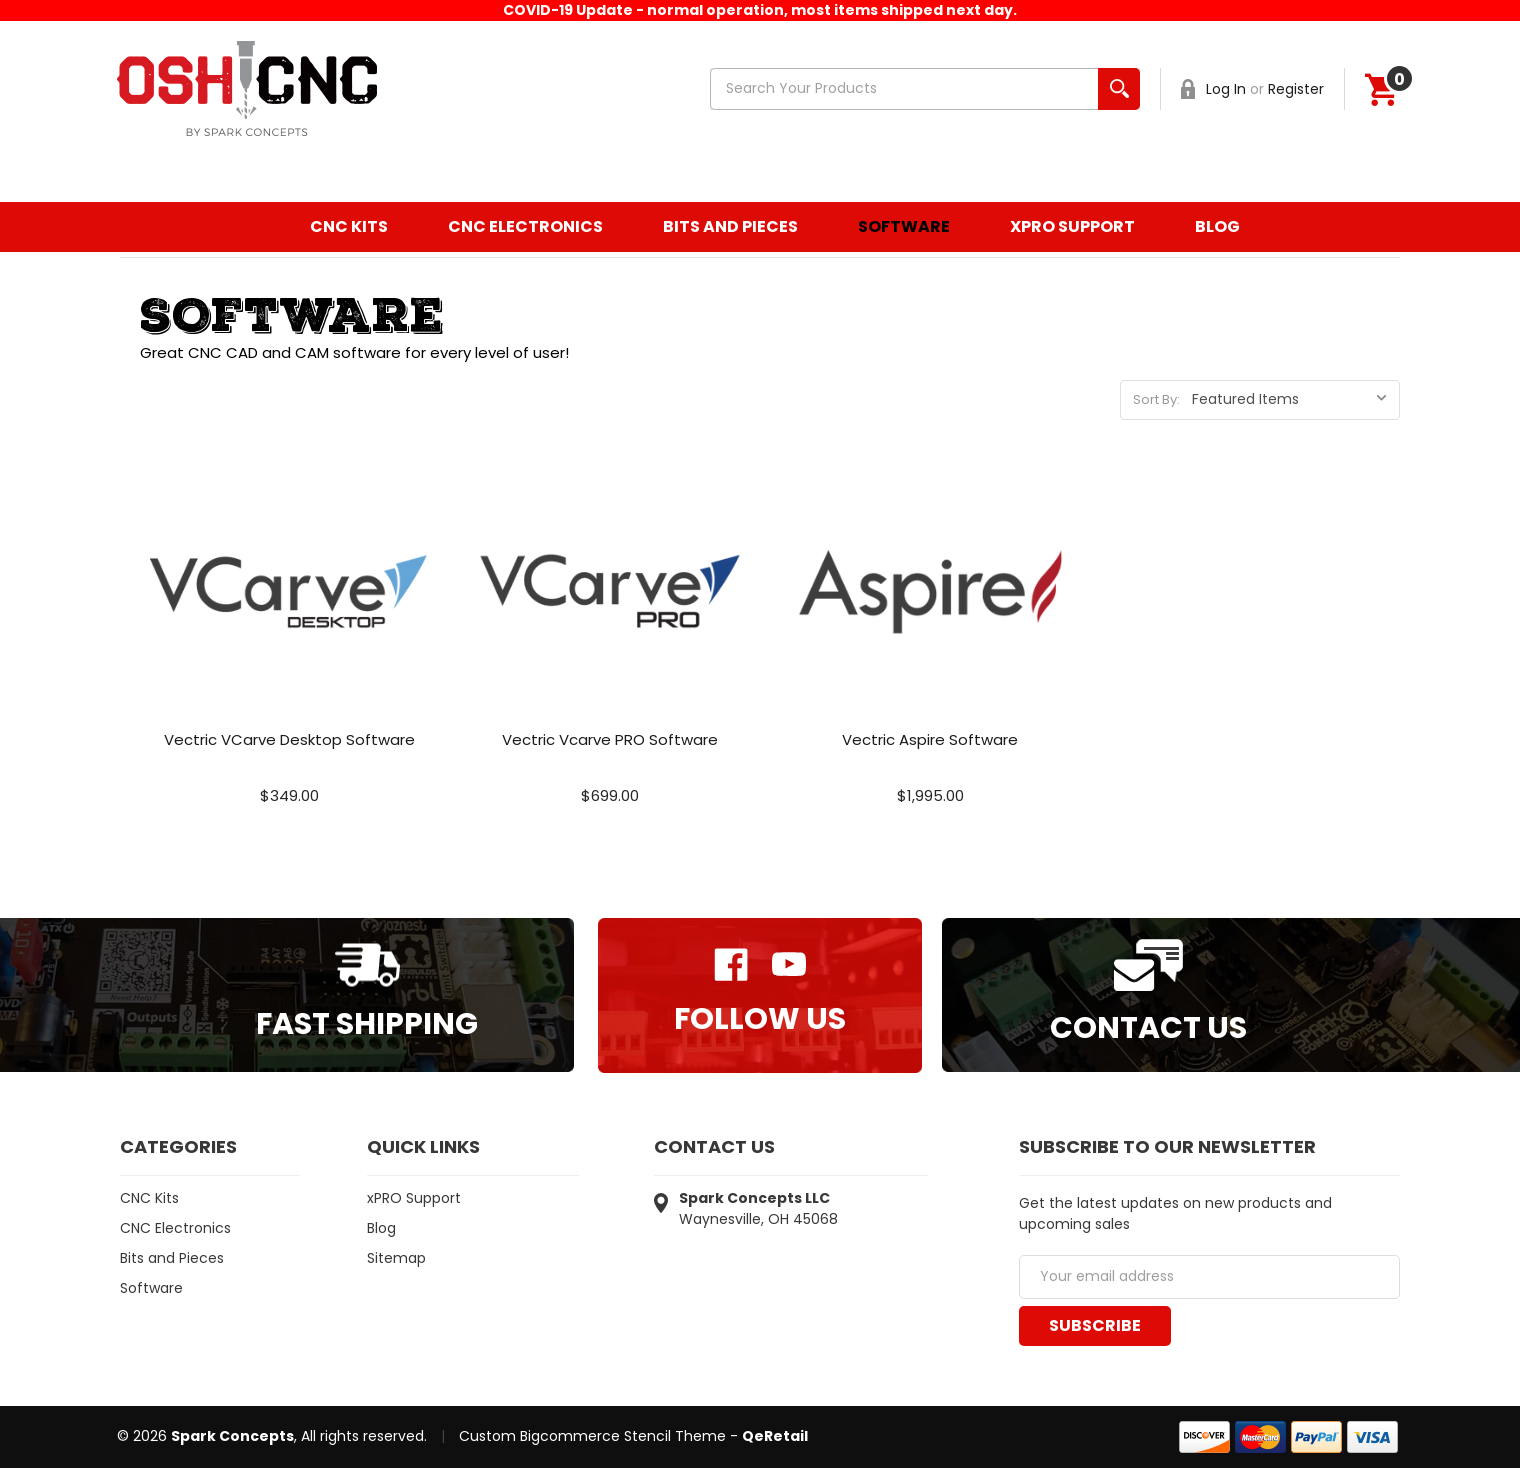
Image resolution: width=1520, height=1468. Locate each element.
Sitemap (396, 1258)
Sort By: (1156, 399)
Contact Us (1148, 1028)
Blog (1217, 226)
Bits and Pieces (730, 226)
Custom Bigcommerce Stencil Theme (592, 1436)
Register (1296, 89)
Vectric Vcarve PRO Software (610, 739)
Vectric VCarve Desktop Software (289, 739)
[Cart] (1381, 89)
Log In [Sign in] (1226, 89)
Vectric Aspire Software (930, 739)
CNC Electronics (525, 226)
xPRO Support (1072, 226)
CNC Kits (349, 226)
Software (904, 226)
